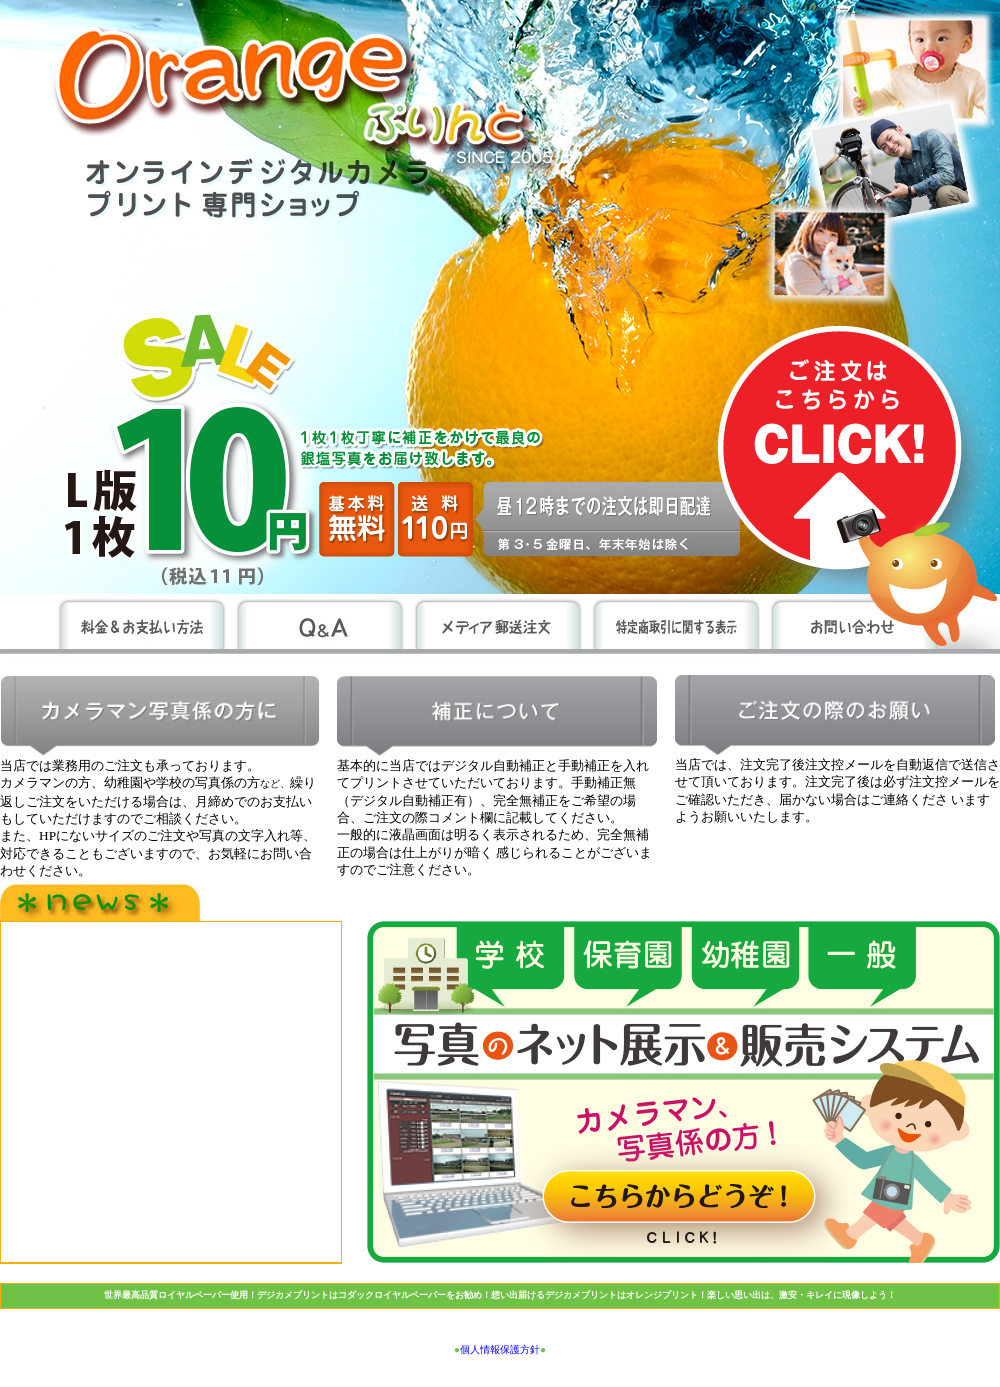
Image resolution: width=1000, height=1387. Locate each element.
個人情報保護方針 (500, 1349)
